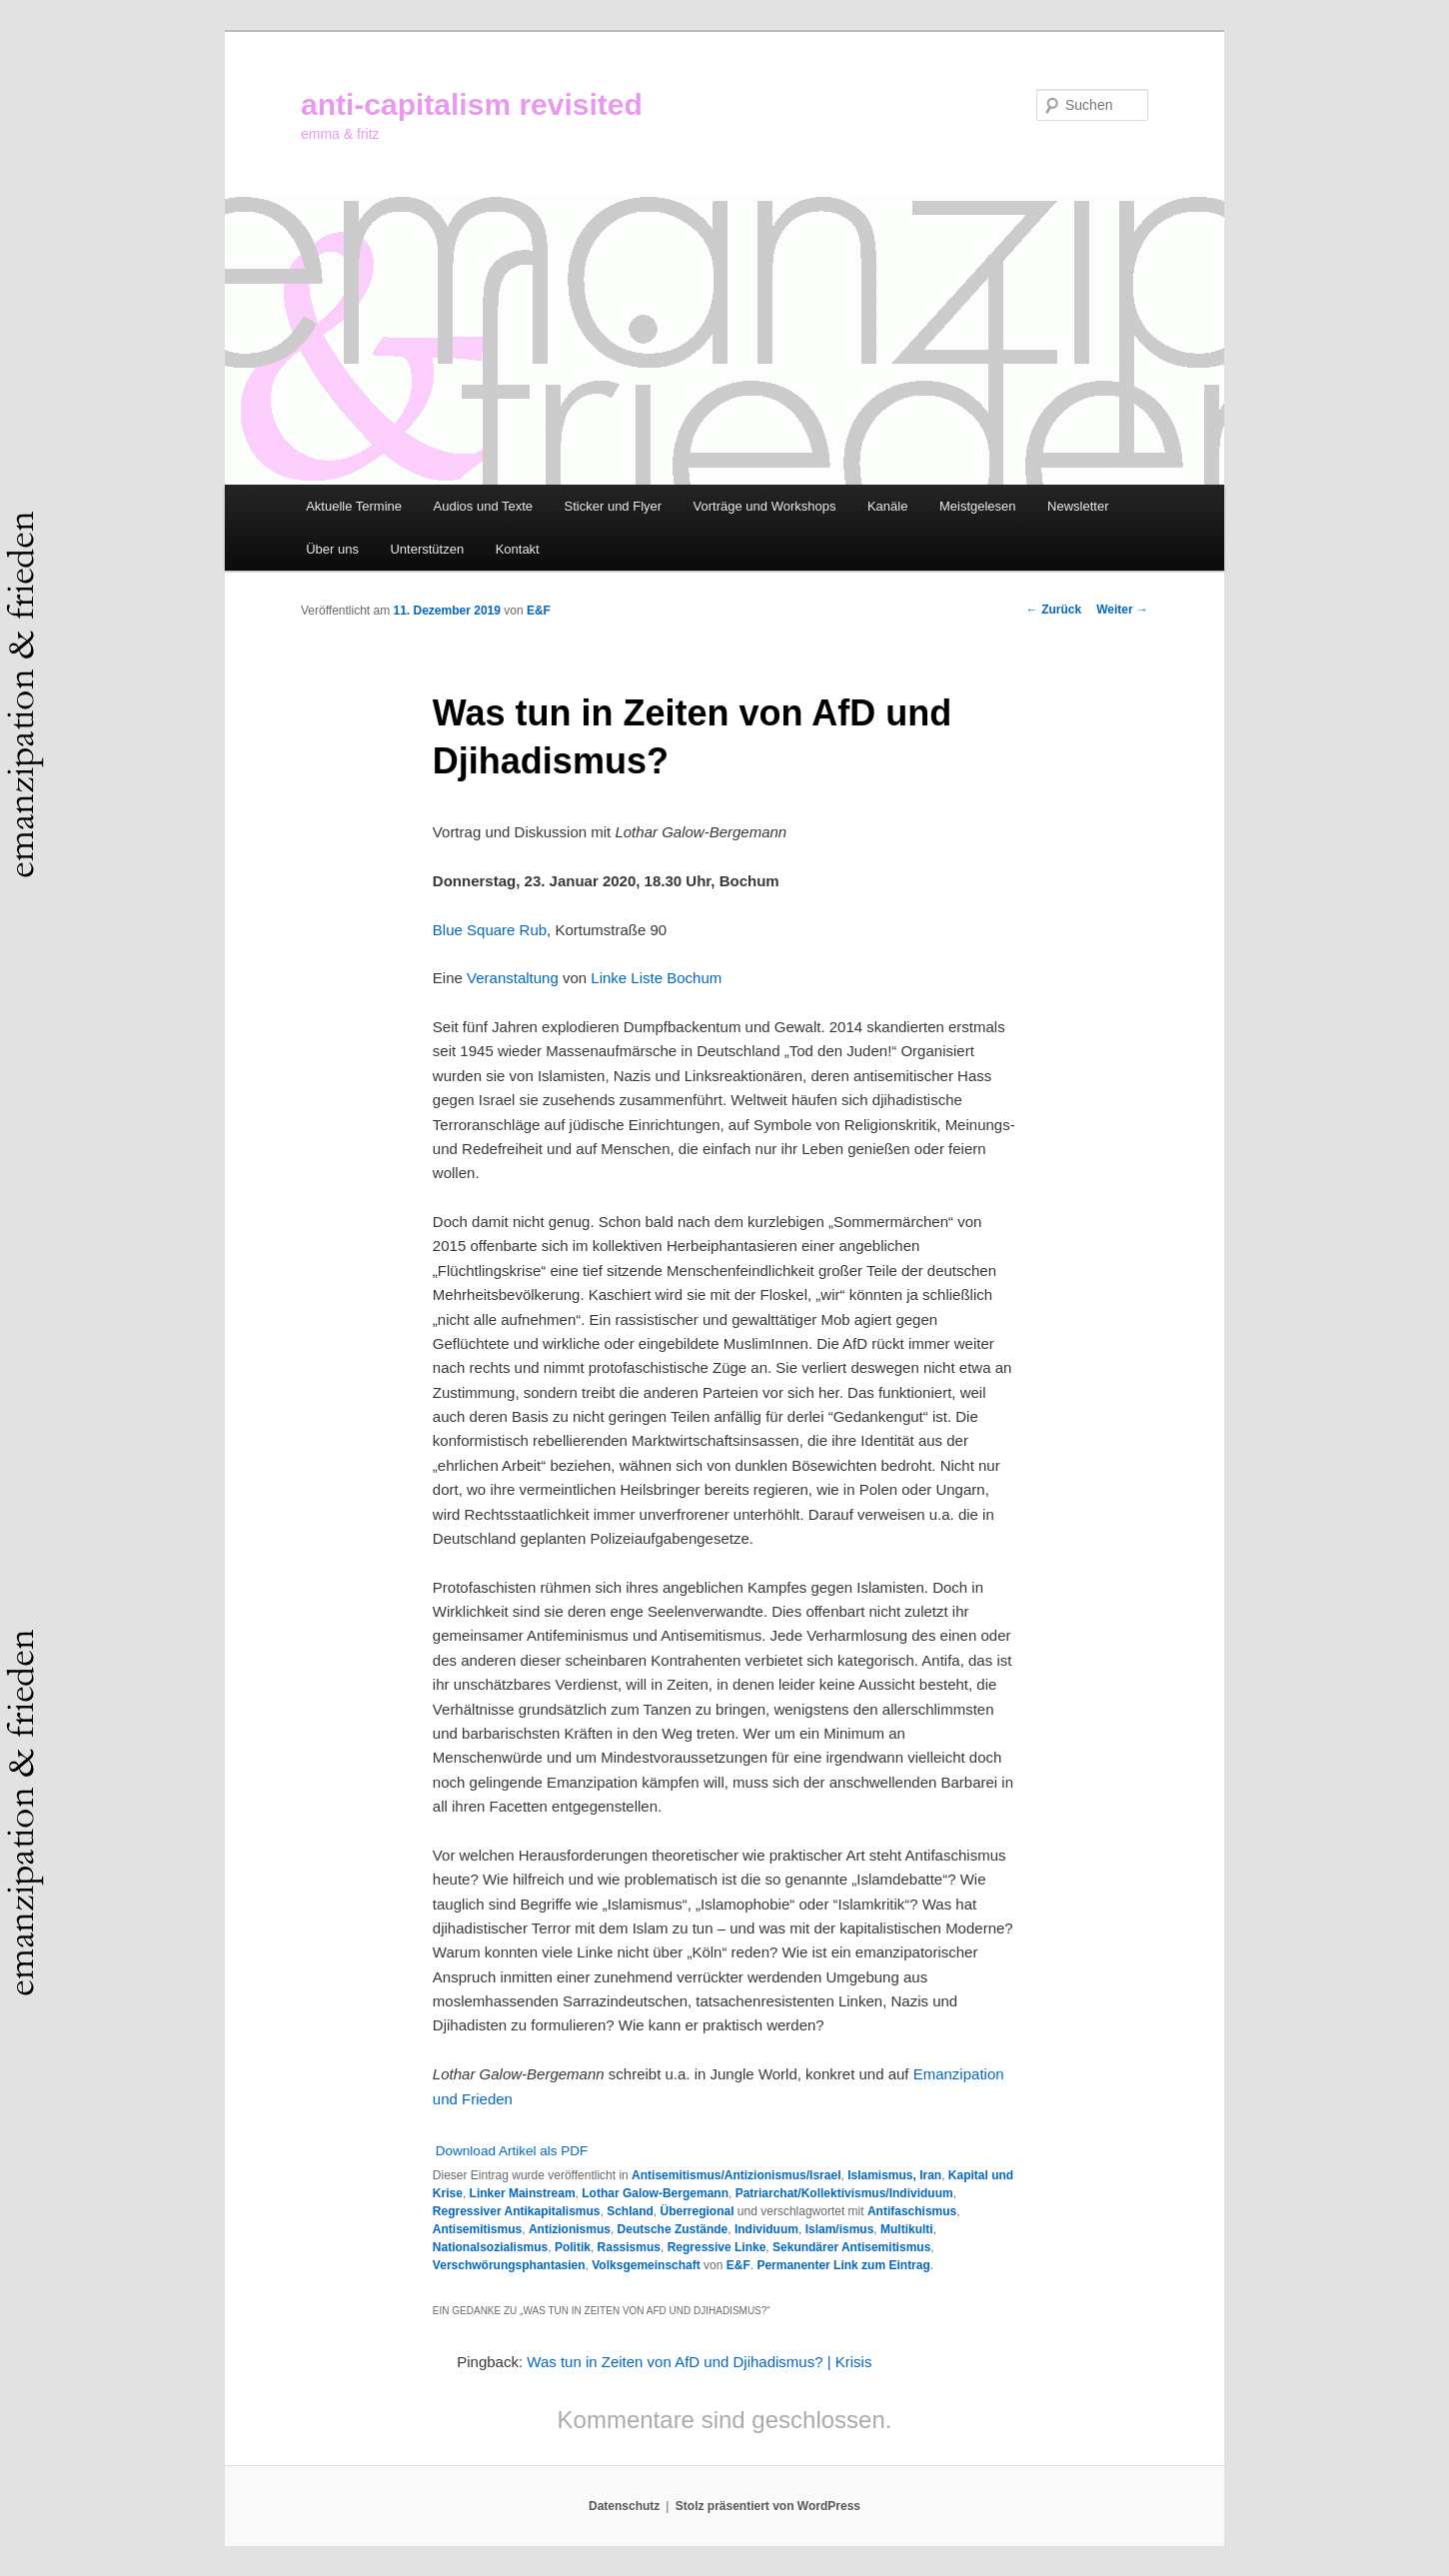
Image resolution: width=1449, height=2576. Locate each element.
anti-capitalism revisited (472, 104)
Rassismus (629, 2247)
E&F (539, 611)
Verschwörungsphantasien (509, 2265)
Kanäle (887, 506)
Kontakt (518, 549)
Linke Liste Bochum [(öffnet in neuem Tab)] (656, 977)
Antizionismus (570, 2229)
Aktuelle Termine (354, 506)
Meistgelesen (977, 506)
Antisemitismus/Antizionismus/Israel (736, 2175)
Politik (573, 2247)
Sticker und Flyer (614, 506)
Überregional (697, 2211)
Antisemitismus (477, 2229)
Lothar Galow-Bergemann (655, 2193)
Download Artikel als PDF (512, 2150)
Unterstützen (427, 549)
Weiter (1122, 610)
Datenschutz (624, 2506)
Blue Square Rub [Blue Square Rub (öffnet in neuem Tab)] (490, 929)
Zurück (1053, 610)
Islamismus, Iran (894, 2175)
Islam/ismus (839, 2229)
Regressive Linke (717, 2247)
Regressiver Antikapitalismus (517, 2211)
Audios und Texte (484, 506)
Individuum (766, 2229)
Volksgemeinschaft (646, 2265)
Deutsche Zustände (673, 2229)
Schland (630, 2211)
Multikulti (906, 2229)
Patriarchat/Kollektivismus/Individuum (844, 2193)
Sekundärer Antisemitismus (851, 2247)
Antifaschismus (911, 2211)
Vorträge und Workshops (765, 506)
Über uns (332, 549)
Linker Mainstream (523, 2193)
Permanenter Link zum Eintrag (842, 2265)
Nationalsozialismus (490, 2247)
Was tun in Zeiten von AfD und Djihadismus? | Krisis (699, 2361)
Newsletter (1077, 506)
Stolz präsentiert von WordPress (768, 2506)
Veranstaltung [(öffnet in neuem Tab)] (513, 977)
